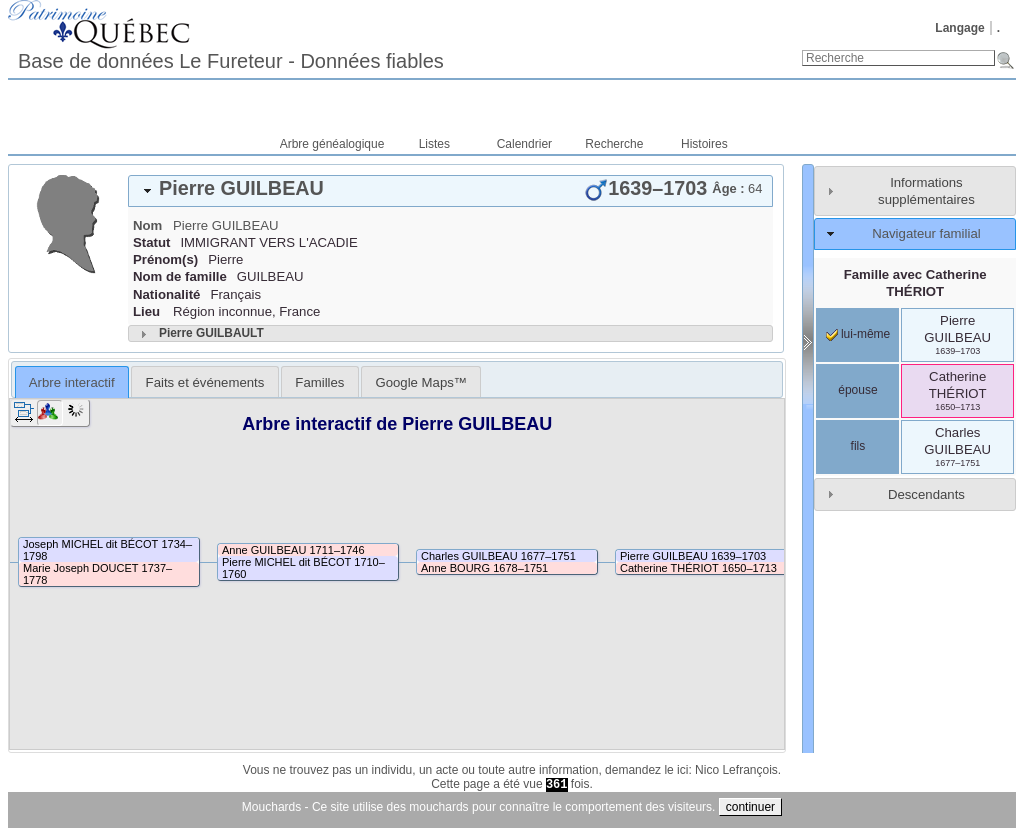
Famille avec (915, 283)
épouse (857, 390)
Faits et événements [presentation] (205, 382)
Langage (959, 28)
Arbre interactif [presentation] (72, 382)
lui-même (858, 334)
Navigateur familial (926, 233)
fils (858, 446)
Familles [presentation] (319, 382)
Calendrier (524, 144)
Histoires (704, 144)
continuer (750, 807)
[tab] (450, 191)
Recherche (614, 144)
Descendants (926, 494)
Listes (434, 144)
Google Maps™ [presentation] (421, 382)
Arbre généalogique (332, 144)
